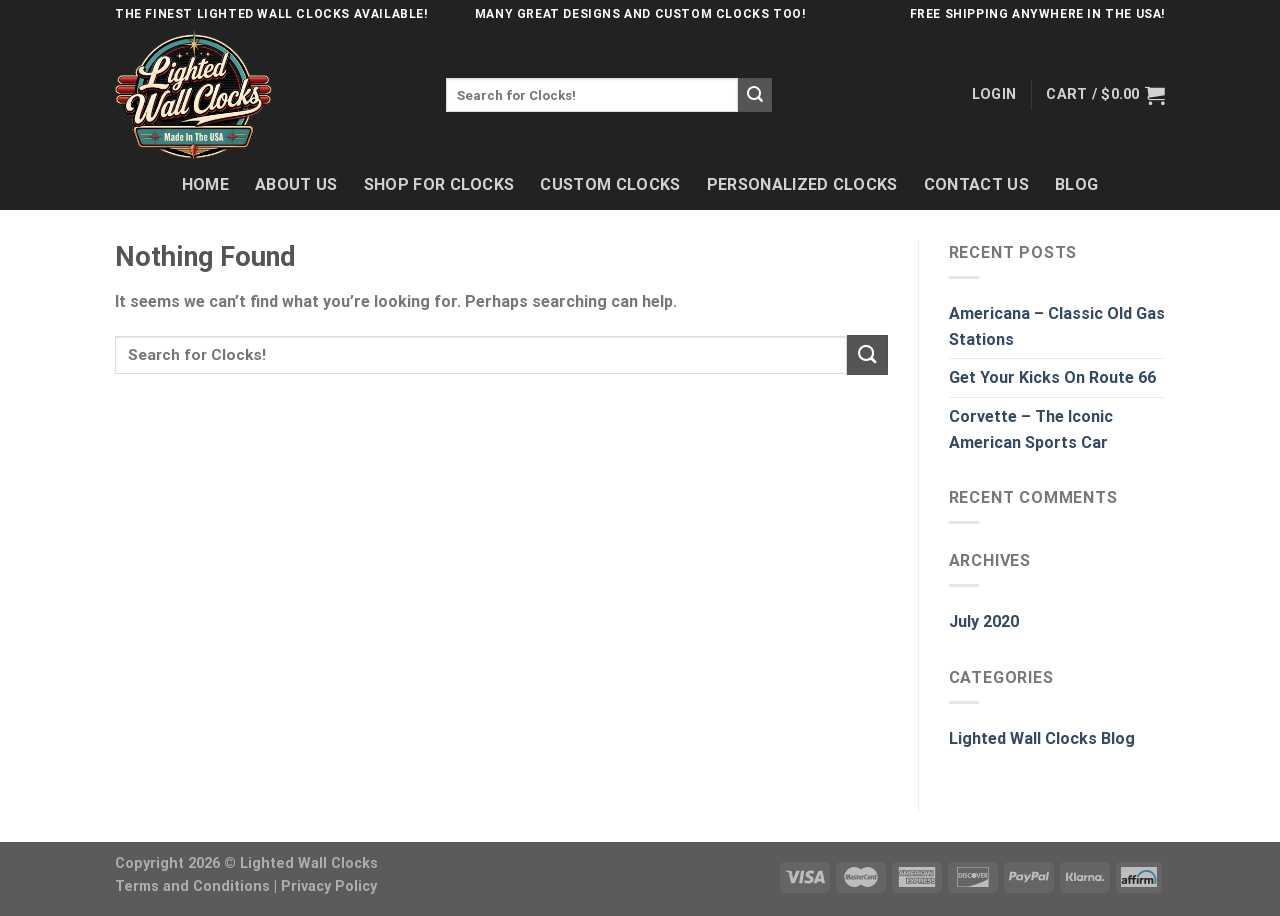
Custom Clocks (610, 184)
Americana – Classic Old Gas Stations (1057, 326)
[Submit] (755, 95)
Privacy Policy (329, 886)
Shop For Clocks (439, 184)
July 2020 (984, 621)
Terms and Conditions (192, 886)
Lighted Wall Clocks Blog (1042, 738)
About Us (296, 184)
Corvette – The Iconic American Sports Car (1031, 429)
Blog (1076, 184)
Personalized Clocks (802, 184)
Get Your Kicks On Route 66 (1052, 377)
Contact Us (976, 184)
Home (205, 184)
